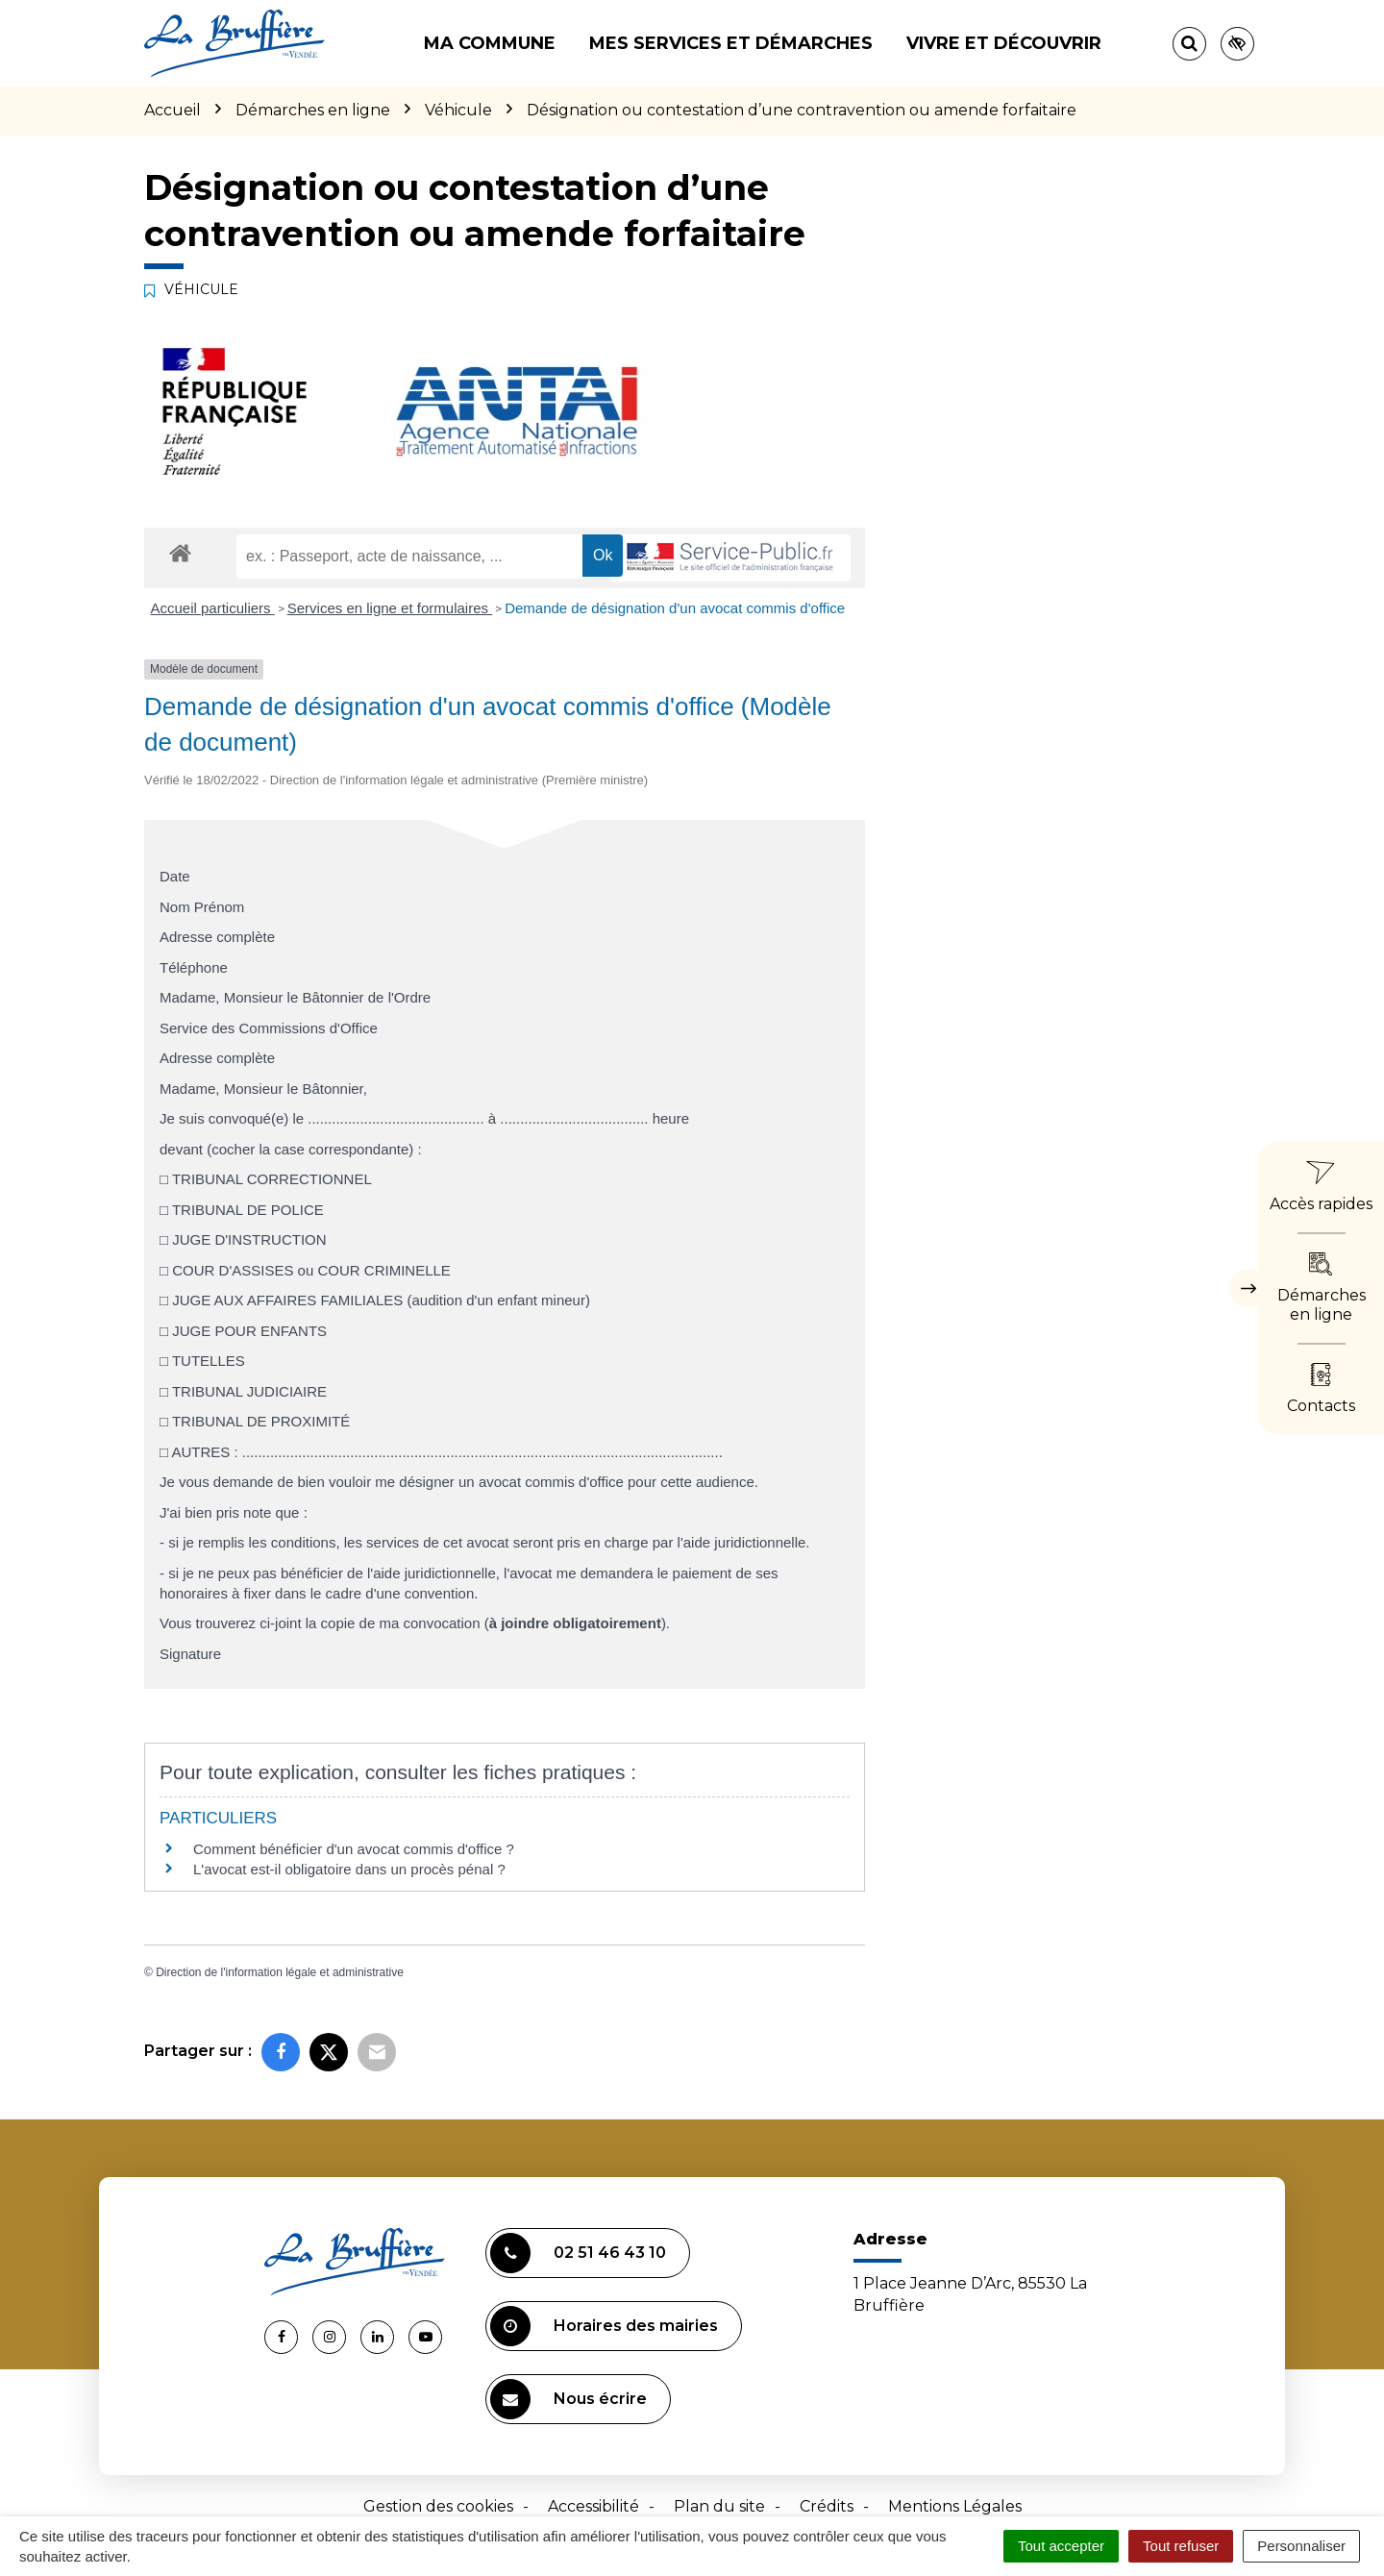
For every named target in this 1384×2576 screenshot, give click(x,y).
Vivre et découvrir (1003, 43)
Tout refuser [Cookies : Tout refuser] (1181, 2546)
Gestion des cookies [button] (438, 2506)
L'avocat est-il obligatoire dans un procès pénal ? (349, 1869)
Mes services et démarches (731, 43)
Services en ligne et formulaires (389, 608)
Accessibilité (593, 2506)
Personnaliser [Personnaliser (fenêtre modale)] (1301, 2546)
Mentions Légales (955, 2506)
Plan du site (719, 2506)
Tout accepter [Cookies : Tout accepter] (1061, 2546)
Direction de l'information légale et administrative (280, 1972)
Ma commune (490, 43)
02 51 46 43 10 (578, 2253)
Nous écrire (568, 2399)
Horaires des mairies (604, 2326)
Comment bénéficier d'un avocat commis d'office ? (353, 1849)
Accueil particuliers (213, 608)
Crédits (826, 2506)
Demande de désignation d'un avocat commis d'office (675, 608)
